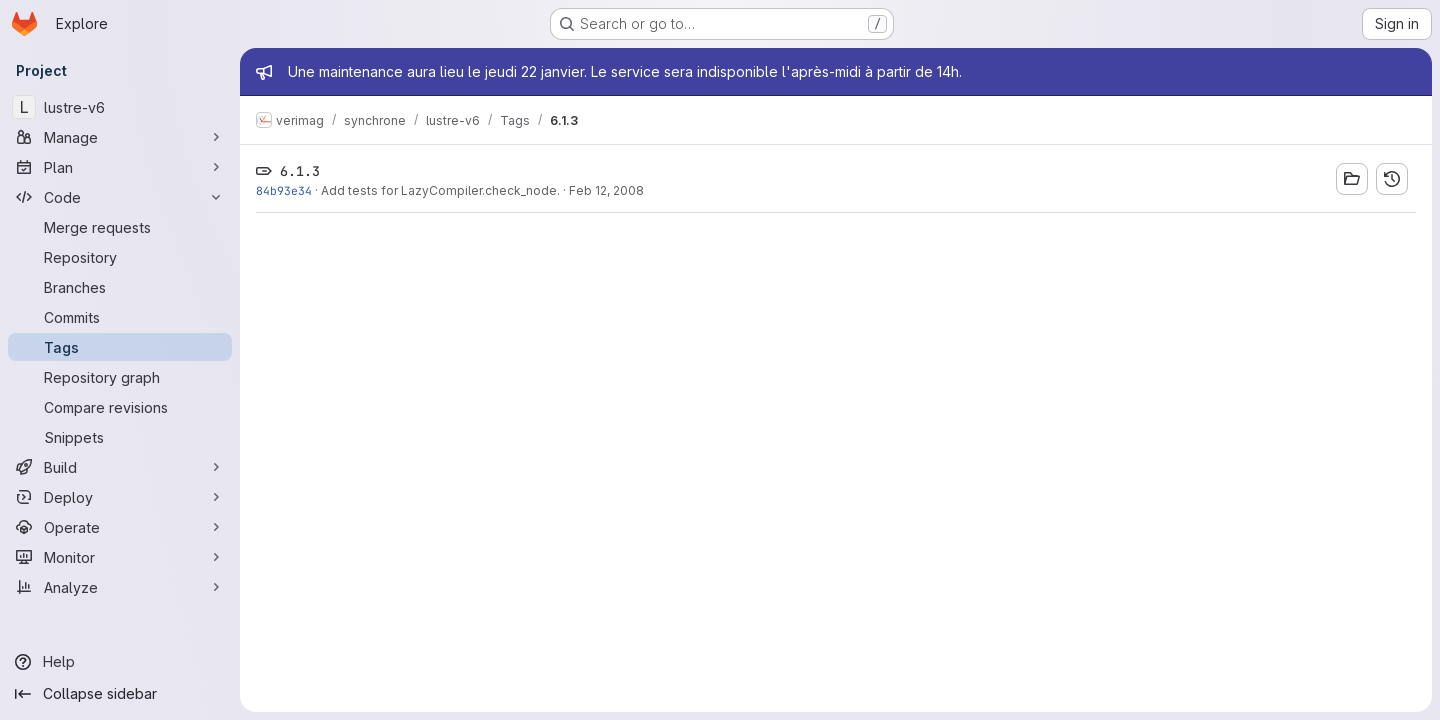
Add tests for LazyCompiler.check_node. (440, 190)
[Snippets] (120, 437)
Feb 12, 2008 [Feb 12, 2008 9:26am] (606, 190)
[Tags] (120, 347)
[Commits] (120, 317)
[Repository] (120, 257)
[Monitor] (120, 557)
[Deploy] (120, 497)
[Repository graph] (120, 377)
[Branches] (120, 287)
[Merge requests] (120, 227)
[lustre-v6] (120, 107)
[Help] (120, 662)
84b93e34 (284, 190)
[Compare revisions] (120, 407)
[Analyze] (120, 587)
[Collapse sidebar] (120, 694)
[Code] (120, 197)
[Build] (120, 467)
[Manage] (120, 137)
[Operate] (120, 527)
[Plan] (120, 167)
